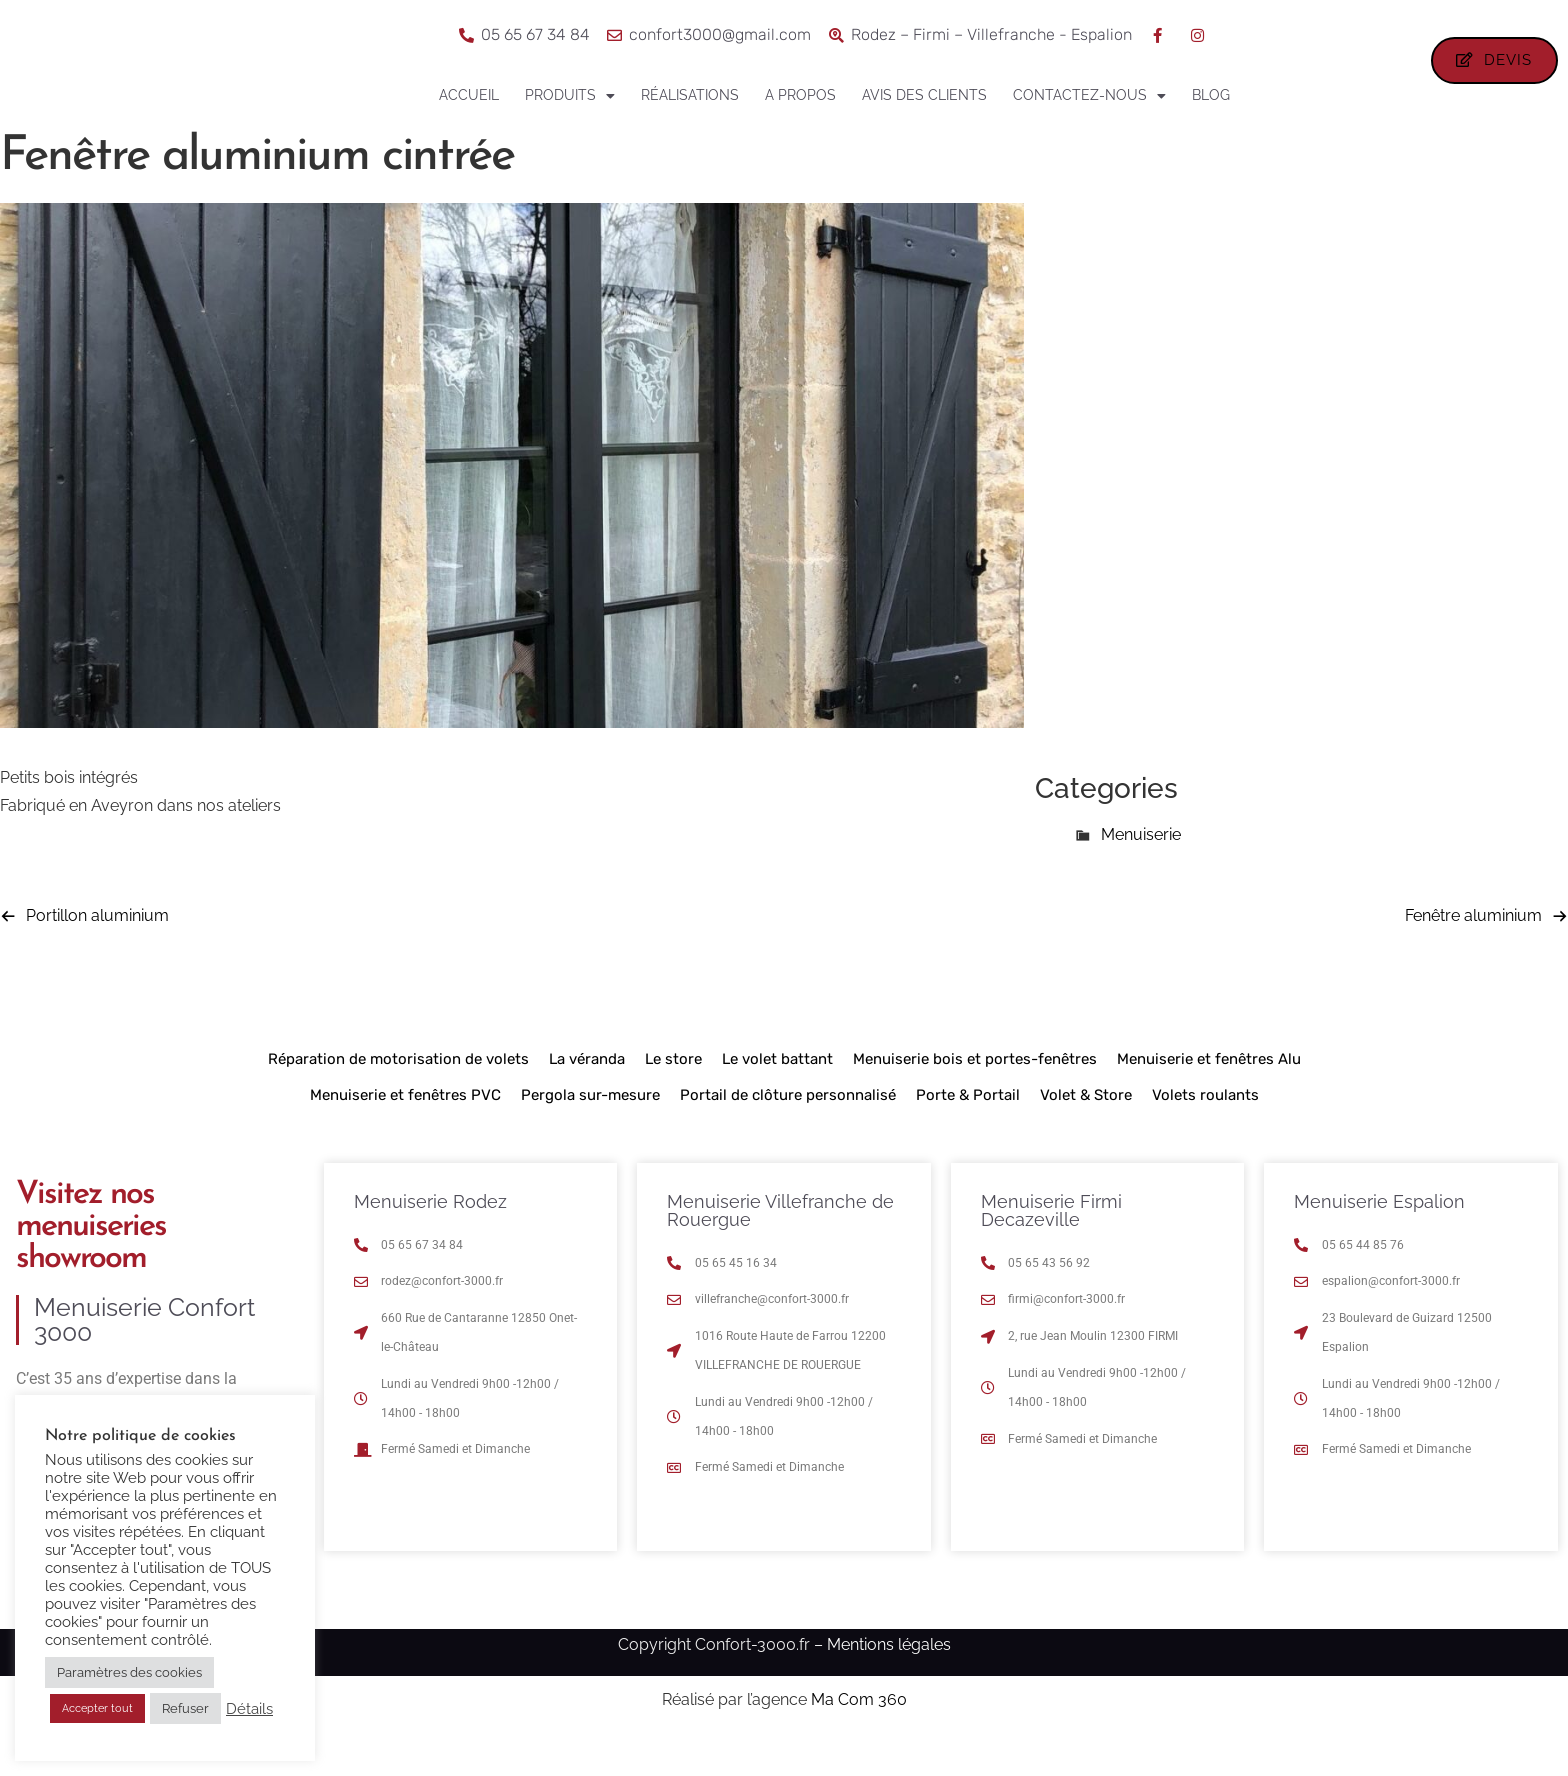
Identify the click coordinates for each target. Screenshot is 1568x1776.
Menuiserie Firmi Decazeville (1051, 1246)
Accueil (469, 95)
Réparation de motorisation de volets (398, 1095)
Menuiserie (1141, 870)
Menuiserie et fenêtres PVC (405, 1131)
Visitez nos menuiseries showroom (91, 1263)
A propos (800, 95)
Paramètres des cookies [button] (129, 1672)
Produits (570, 96)
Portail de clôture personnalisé (788, 1131)
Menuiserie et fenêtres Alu (1209, 1095)
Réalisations (690, 95)
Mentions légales (889, 1680)
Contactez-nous (1089, 96)
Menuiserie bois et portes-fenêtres (975, 1095)
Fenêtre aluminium (1473, 951)
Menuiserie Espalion (1379, 1237)
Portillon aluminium (97, 951)
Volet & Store (1086, 1131)
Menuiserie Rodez (430, 1237)
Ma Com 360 (859, 1736)
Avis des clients (924, 95)
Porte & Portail (968, 1131)
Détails (249, 1708)
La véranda (587, 1095)
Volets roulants (1205, 1131)
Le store (673, 1095)
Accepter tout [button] (97, 1708)
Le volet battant (777, 1095)
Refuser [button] (185, 1708)
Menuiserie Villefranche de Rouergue (780, 1246)
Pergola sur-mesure (590, 1131)
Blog (1211, 95)
